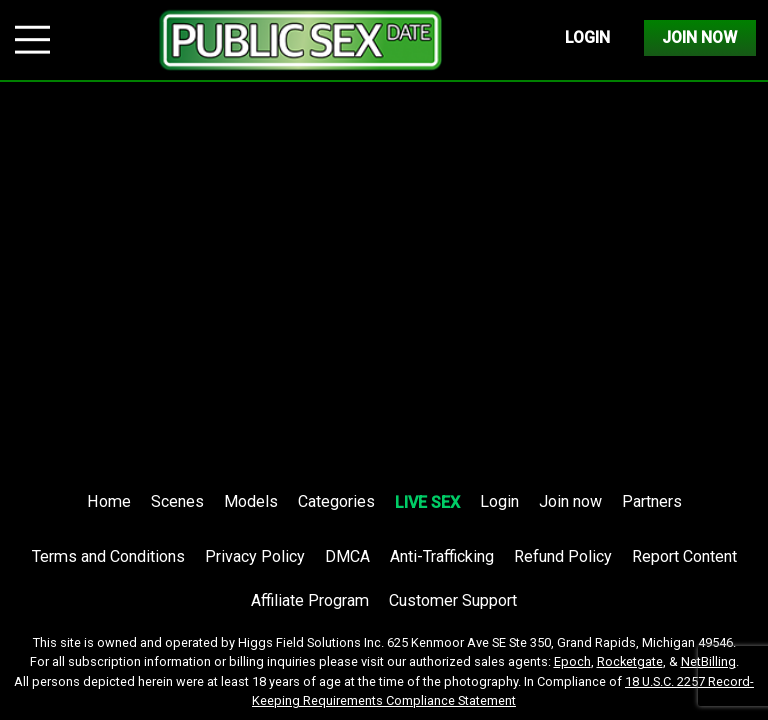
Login (587, 37)
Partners (652, 501)
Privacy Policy (255, 556)
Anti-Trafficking (442, 556)
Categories (336, 501)
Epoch (572, 661)
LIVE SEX (427, 502)
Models (251, 501)
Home (109, 501)
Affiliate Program (310, 600)
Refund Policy (563, 556)
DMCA (347, 556)
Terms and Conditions (108, 556)
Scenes (177, 501)
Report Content (684, 556)
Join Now (699, 37)
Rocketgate (630, 661)
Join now (570, 501)
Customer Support (453, 600)
